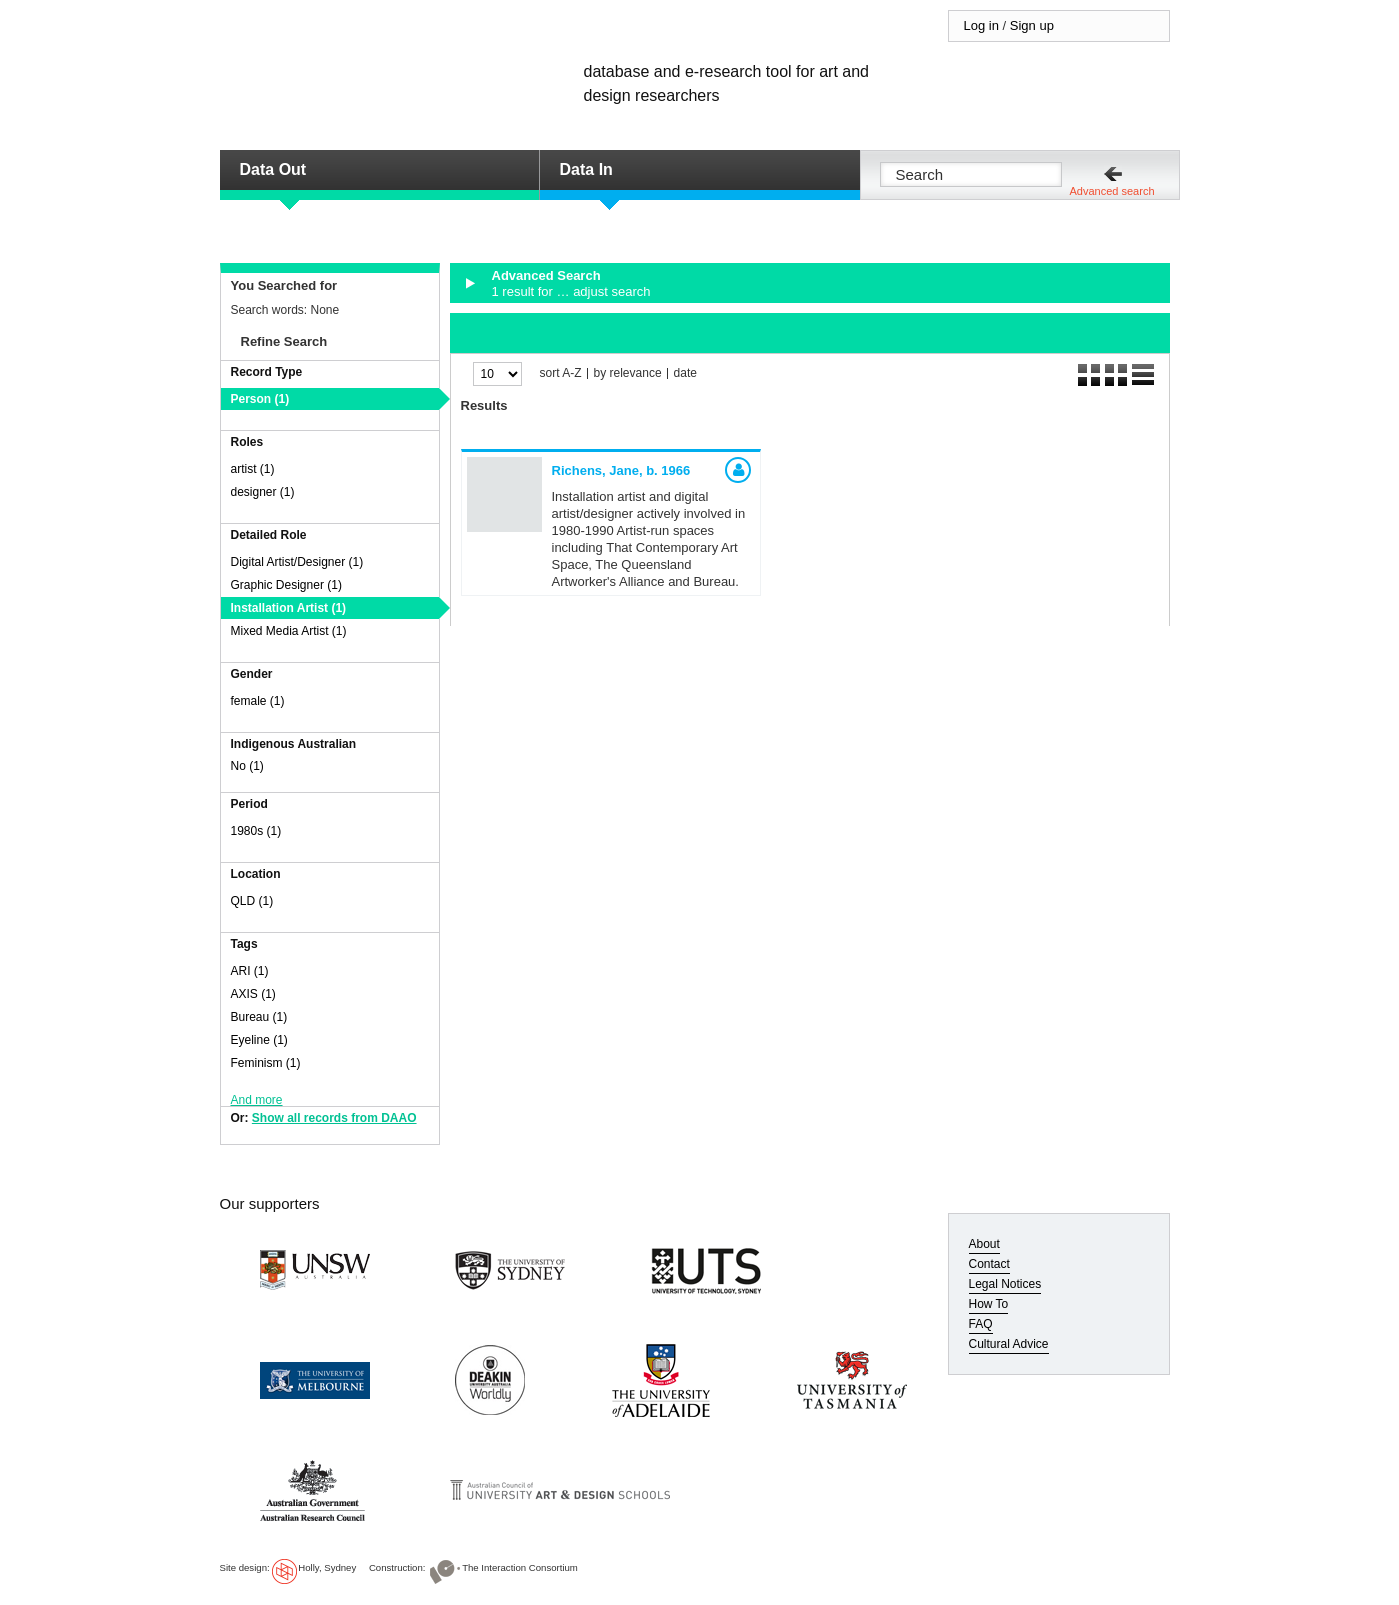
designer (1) (263, 492)
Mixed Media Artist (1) (289, 631)
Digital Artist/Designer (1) (297, 562)
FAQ (981, 1324)
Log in (981, 25)
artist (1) (253, 469)
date (685, 373)
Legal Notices (1005, 1284)
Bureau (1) (259, 1017)
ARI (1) (250, 971)
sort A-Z (561, 373)
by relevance (628, 373)
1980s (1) (256, 831)
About (984, 1244)
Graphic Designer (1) (286, 585)
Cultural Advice (1009, 1344)
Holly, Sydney (327, 1567)
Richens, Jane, (621, 470)
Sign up (1032, 25)
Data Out (273, 169)
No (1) (247, 766)
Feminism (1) (266, 1063)
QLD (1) (252, 901)
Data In (586, 169)
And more (257, 1100)
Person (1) (260, 399)
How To (989, 1304)
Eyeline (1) (259, 1040)
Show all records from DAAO (334, 1118)
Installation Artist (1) (289, 608)
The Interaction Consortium (520, 1567)
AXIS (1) (253, 994)
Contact (989, 1264)
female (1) (258, 701)
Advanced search (1112, 191)
